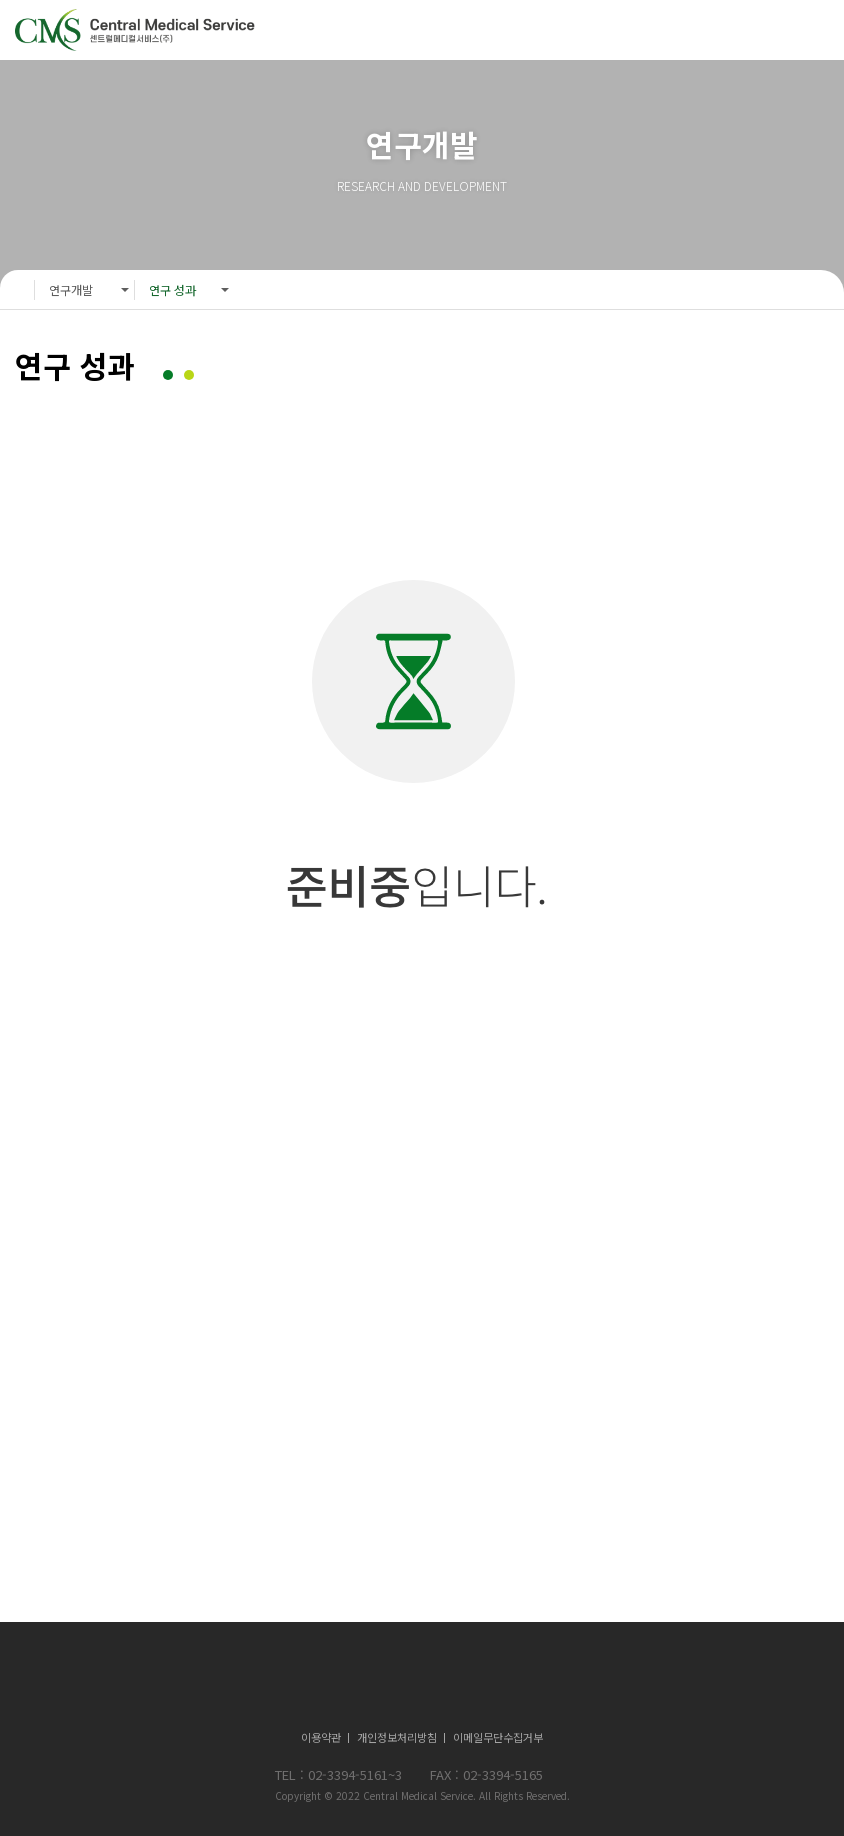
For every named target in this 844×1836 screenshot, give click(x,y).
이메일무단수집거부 (498, 1737)
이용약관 (321, 1737)
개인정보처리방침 (397, 1737)
